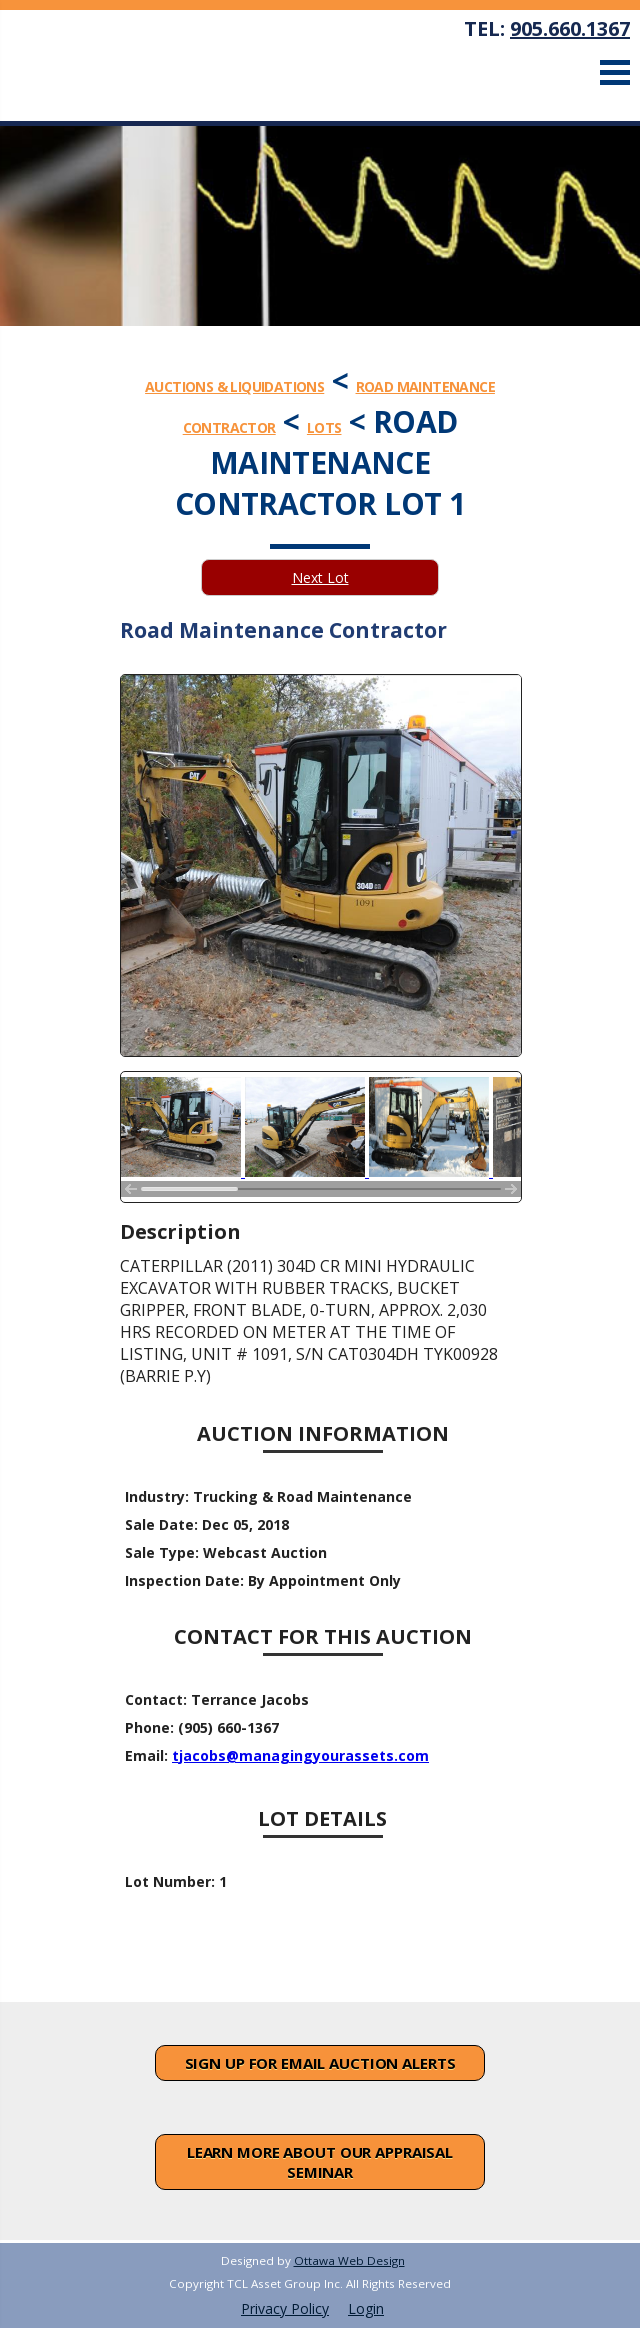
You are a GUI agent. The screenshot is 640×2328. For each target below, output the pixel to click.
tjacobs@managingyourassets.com (300, 1755)
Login (366, 2308)
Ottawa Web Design (349, 2260)
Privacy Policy (285, 2308)
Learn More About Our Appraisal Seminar (320, 2162)
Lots (324, 427)
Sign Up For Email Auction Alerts (320, 2063)
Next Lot (320, 577)
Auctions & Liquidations (234, 386)
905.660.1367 (570, 28)
